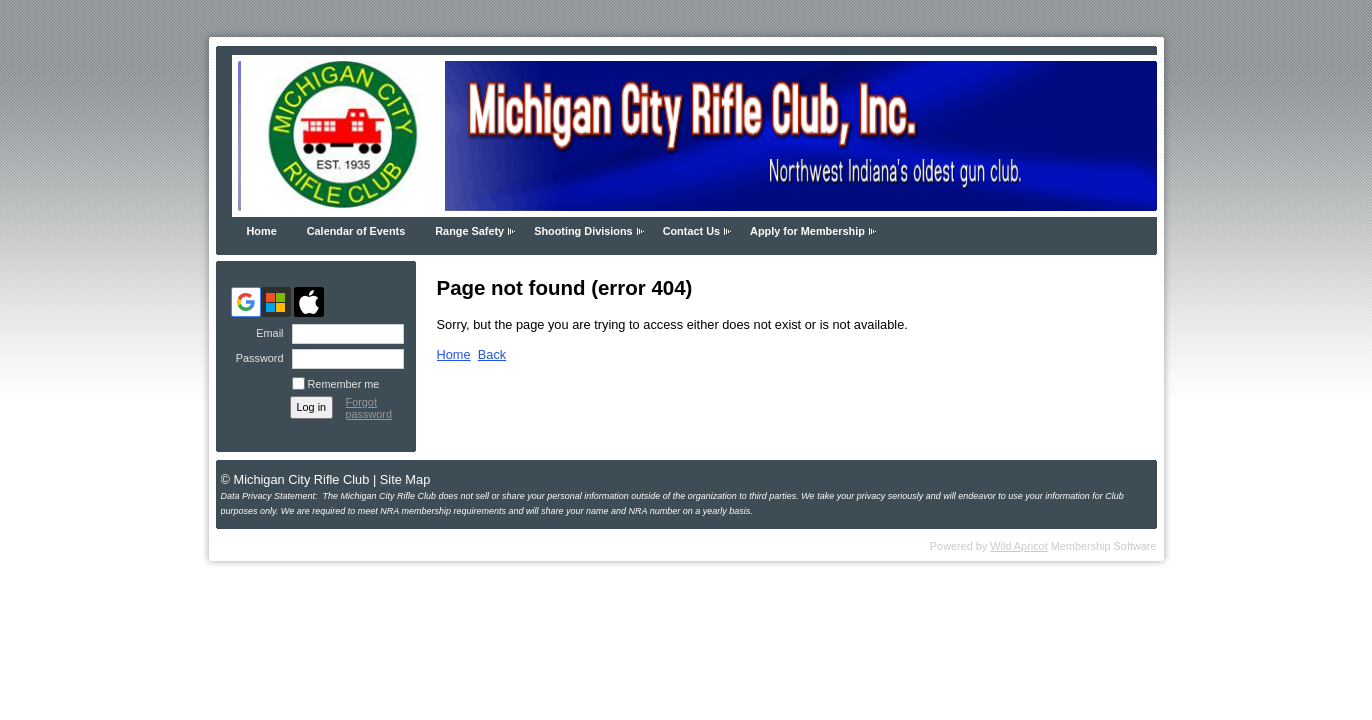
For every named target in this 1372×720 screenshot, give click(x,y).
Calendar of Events (356, 231)
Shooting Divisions (583, 231)
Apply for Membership (807, 231)
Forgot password (369, 408)
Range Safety (469, 231)
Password (255, 358)
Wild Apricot (1018, 546)
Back (492, 354)
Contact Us (691, 231)
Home (262, 231)
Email (266, 333)
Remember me (344, 384)
